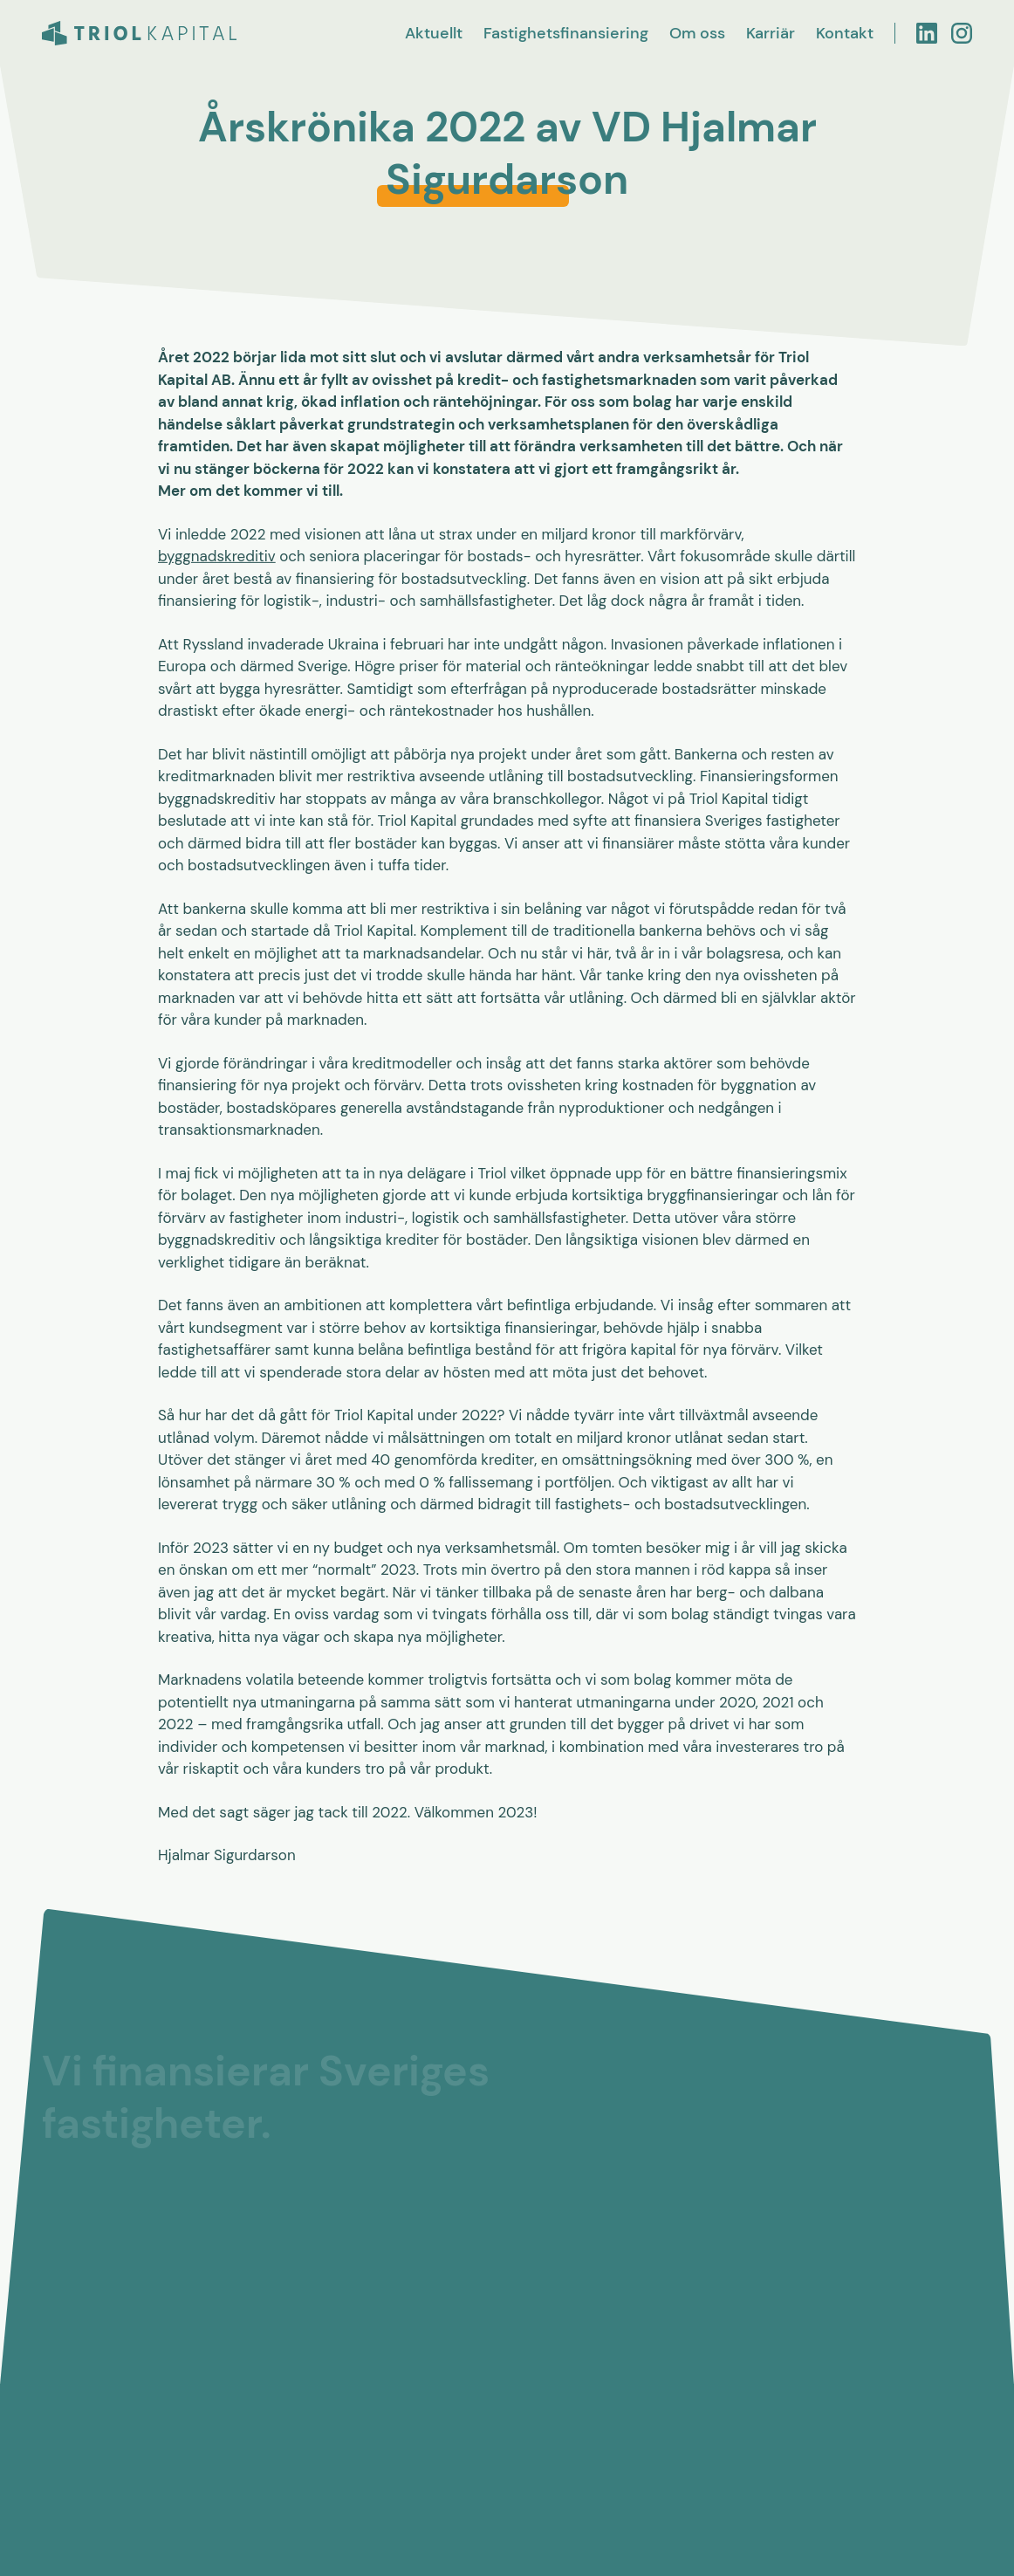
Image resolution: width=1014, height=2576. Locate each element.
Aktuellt (433, 33)
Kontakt (845, 33)
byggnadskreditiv (217, 557)
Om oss (697, 33)
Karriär (770, 33)
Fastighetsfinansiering (565, 33)
